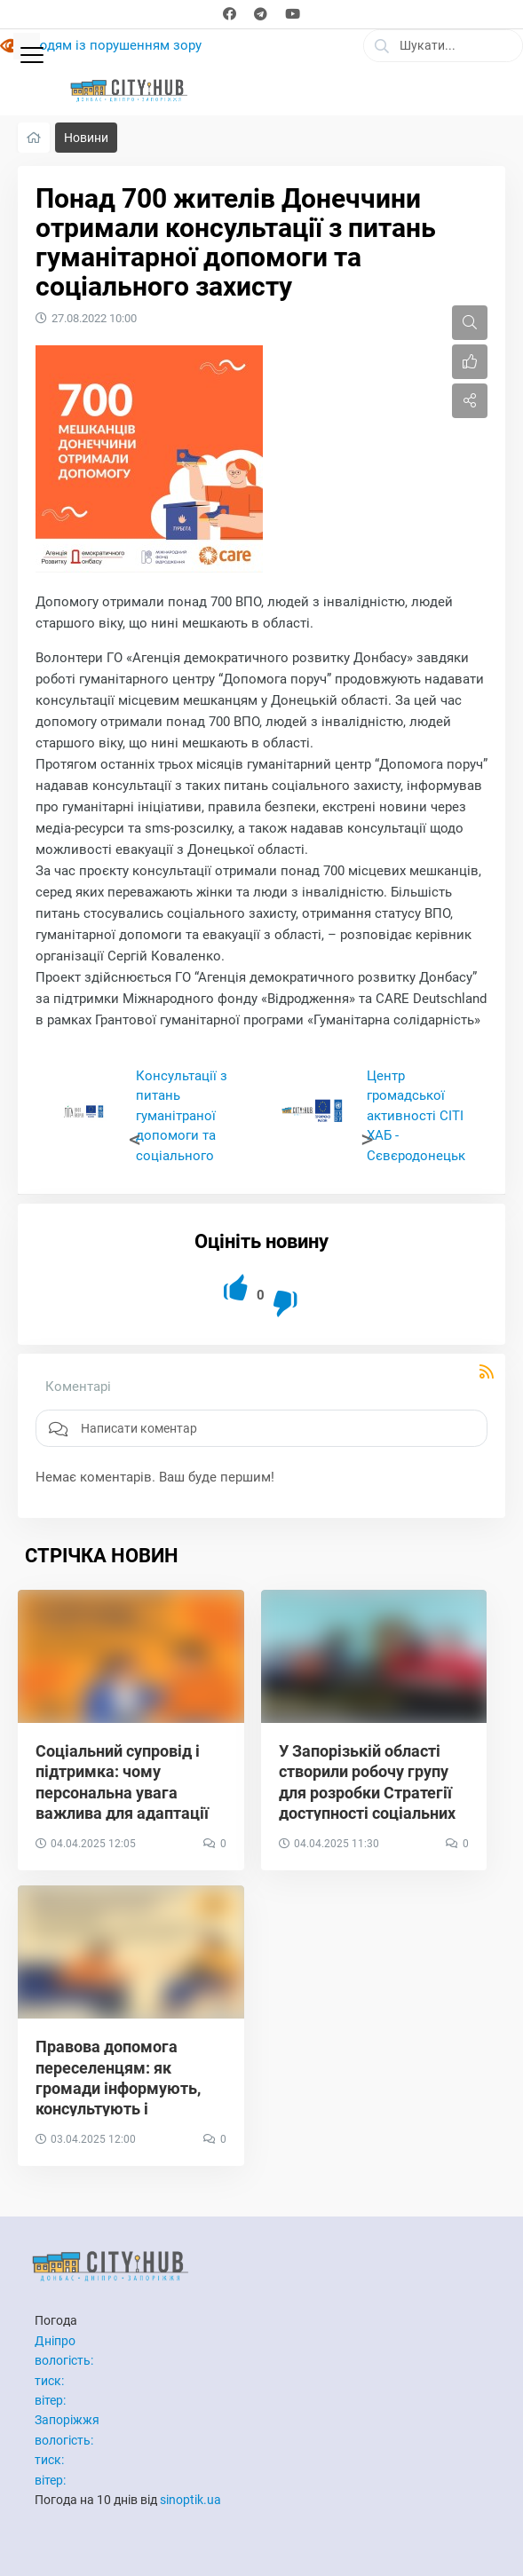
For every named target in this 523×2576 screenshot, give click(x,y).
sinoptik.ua (190, 2500)
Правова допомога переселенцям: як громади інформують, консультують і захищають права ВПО (121, 2088)
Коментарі (78, 1387)
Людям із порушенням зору (114, 45)
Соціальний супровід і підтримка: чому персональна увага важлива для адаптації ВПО (122, 1793)
